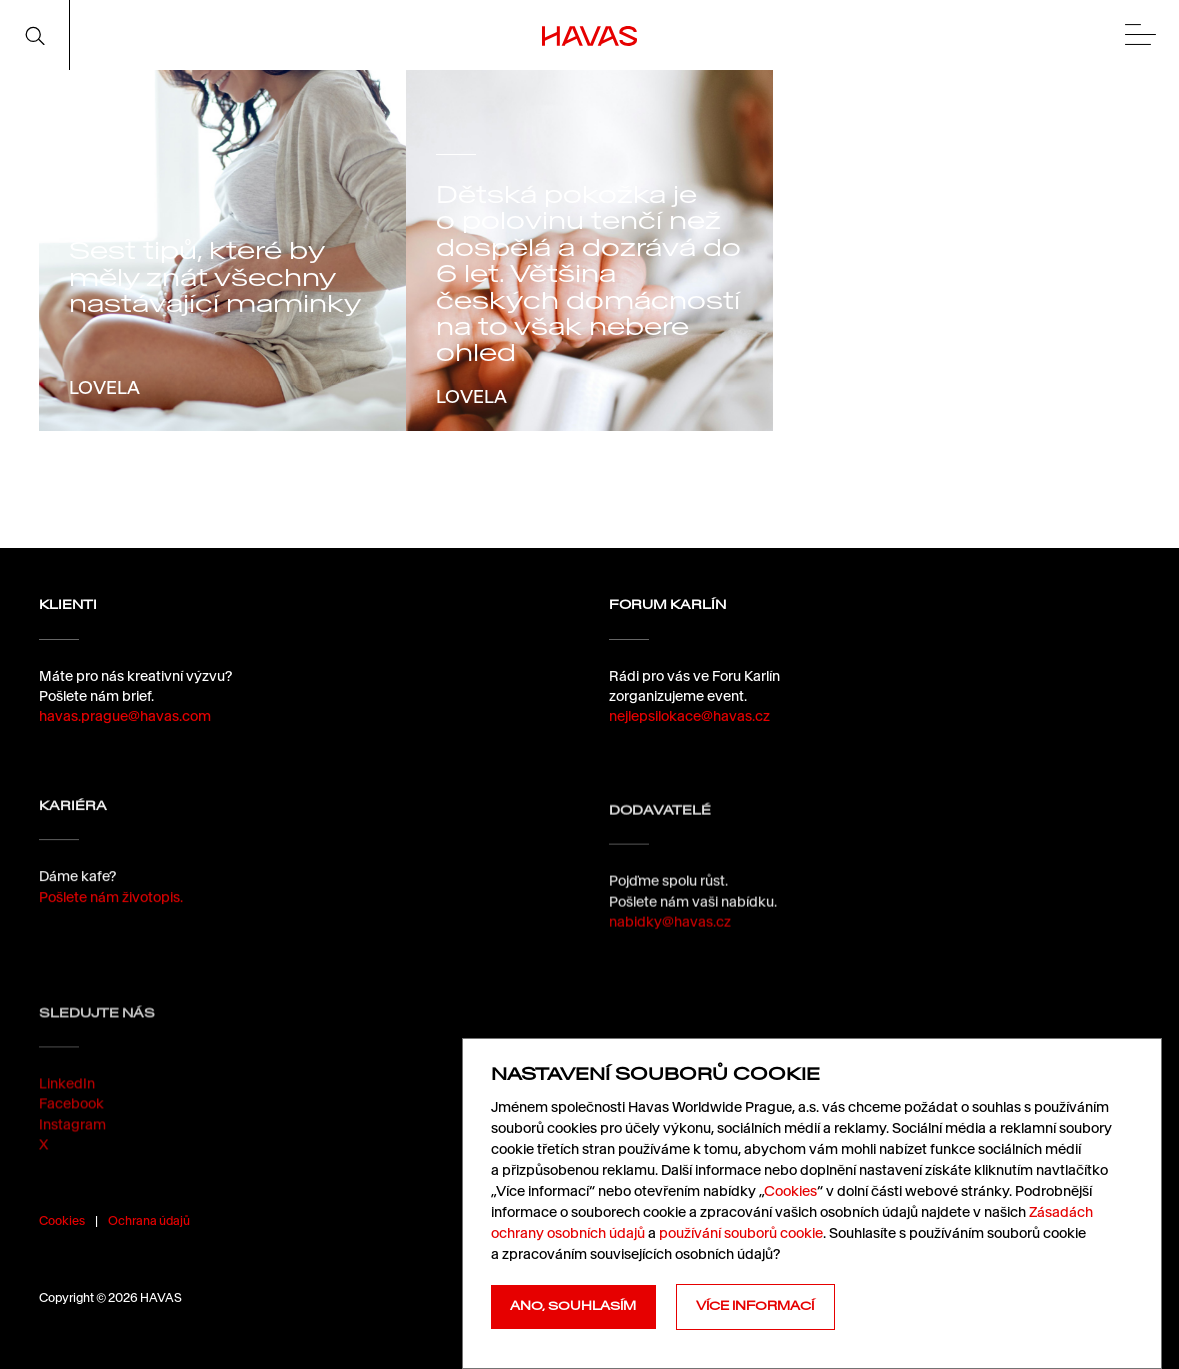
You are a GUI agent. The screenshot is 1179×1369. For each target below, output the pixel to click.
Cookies (62, 1220)
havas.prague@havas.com (125, 716)
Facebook (71, 1138)
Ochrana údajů (149, 1220)
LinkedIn (67, 1118)
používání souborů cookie (741, 1233)
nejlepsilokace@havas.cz (689, 716)
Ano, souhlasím (573, 1306)
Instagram (72, 1158)
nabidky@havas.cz (670, 939)
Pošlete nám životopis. (111, 904)
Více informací (755, 1306)
